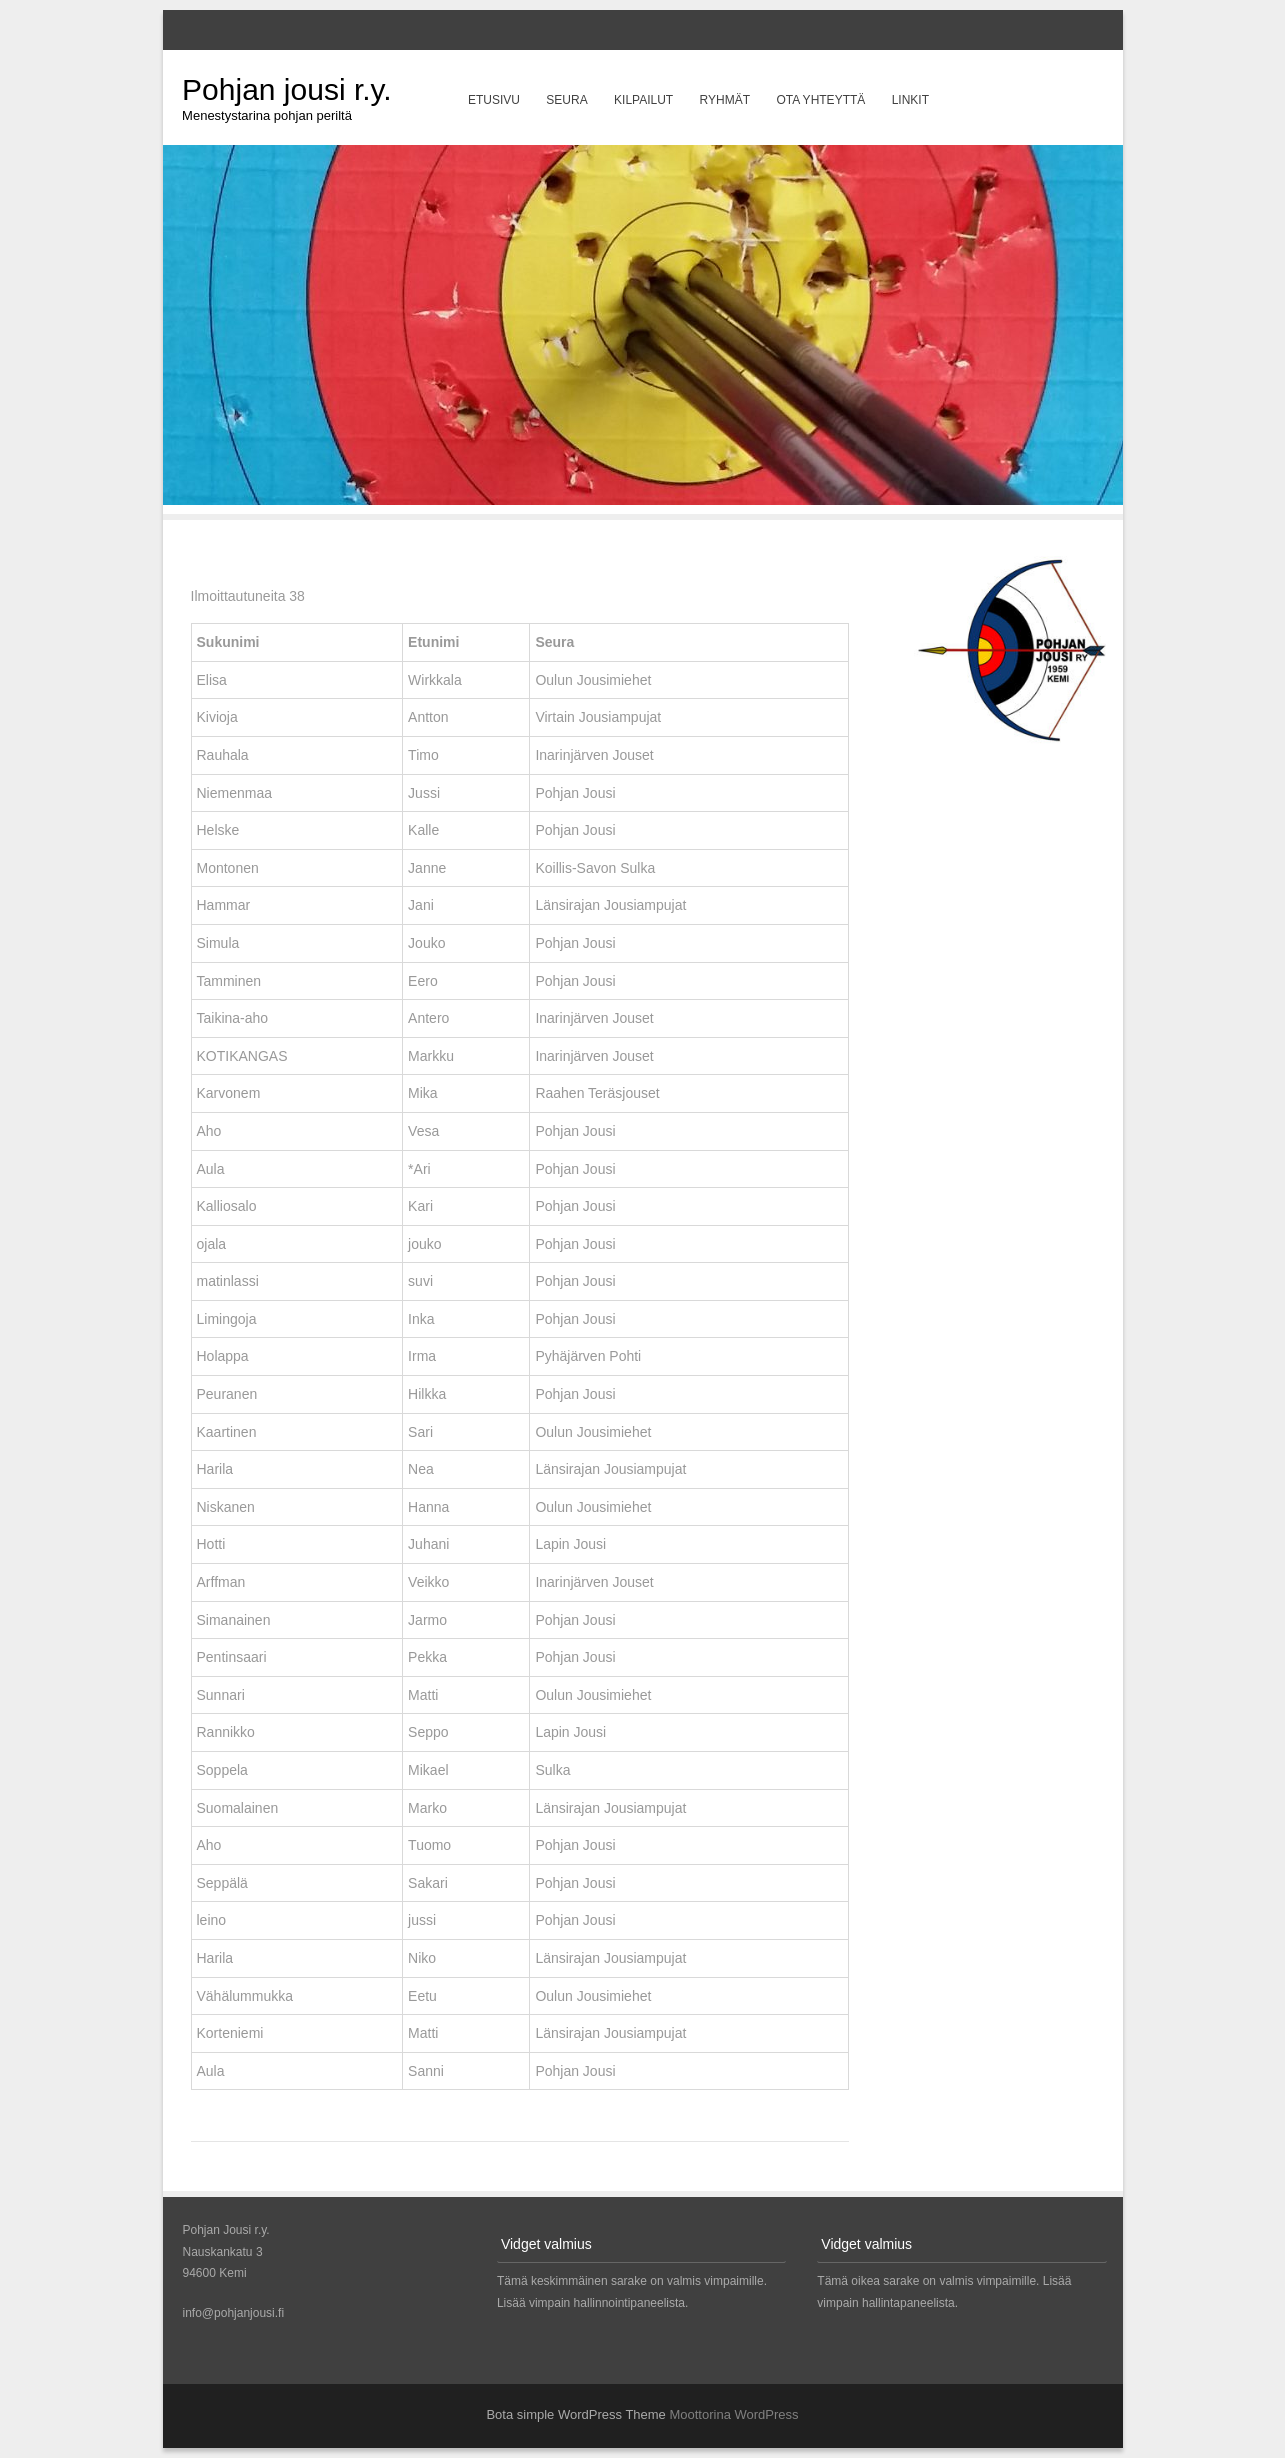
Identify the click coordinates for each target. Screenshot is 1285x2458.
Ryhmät (725, 100)
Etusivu (494, 100)
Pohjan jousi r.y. (287, 89)
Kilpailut (643, 100)
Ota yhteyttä (820, 100)
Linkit (910, 100)
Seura (566, 100)
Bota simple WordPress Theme (575, 2414)
